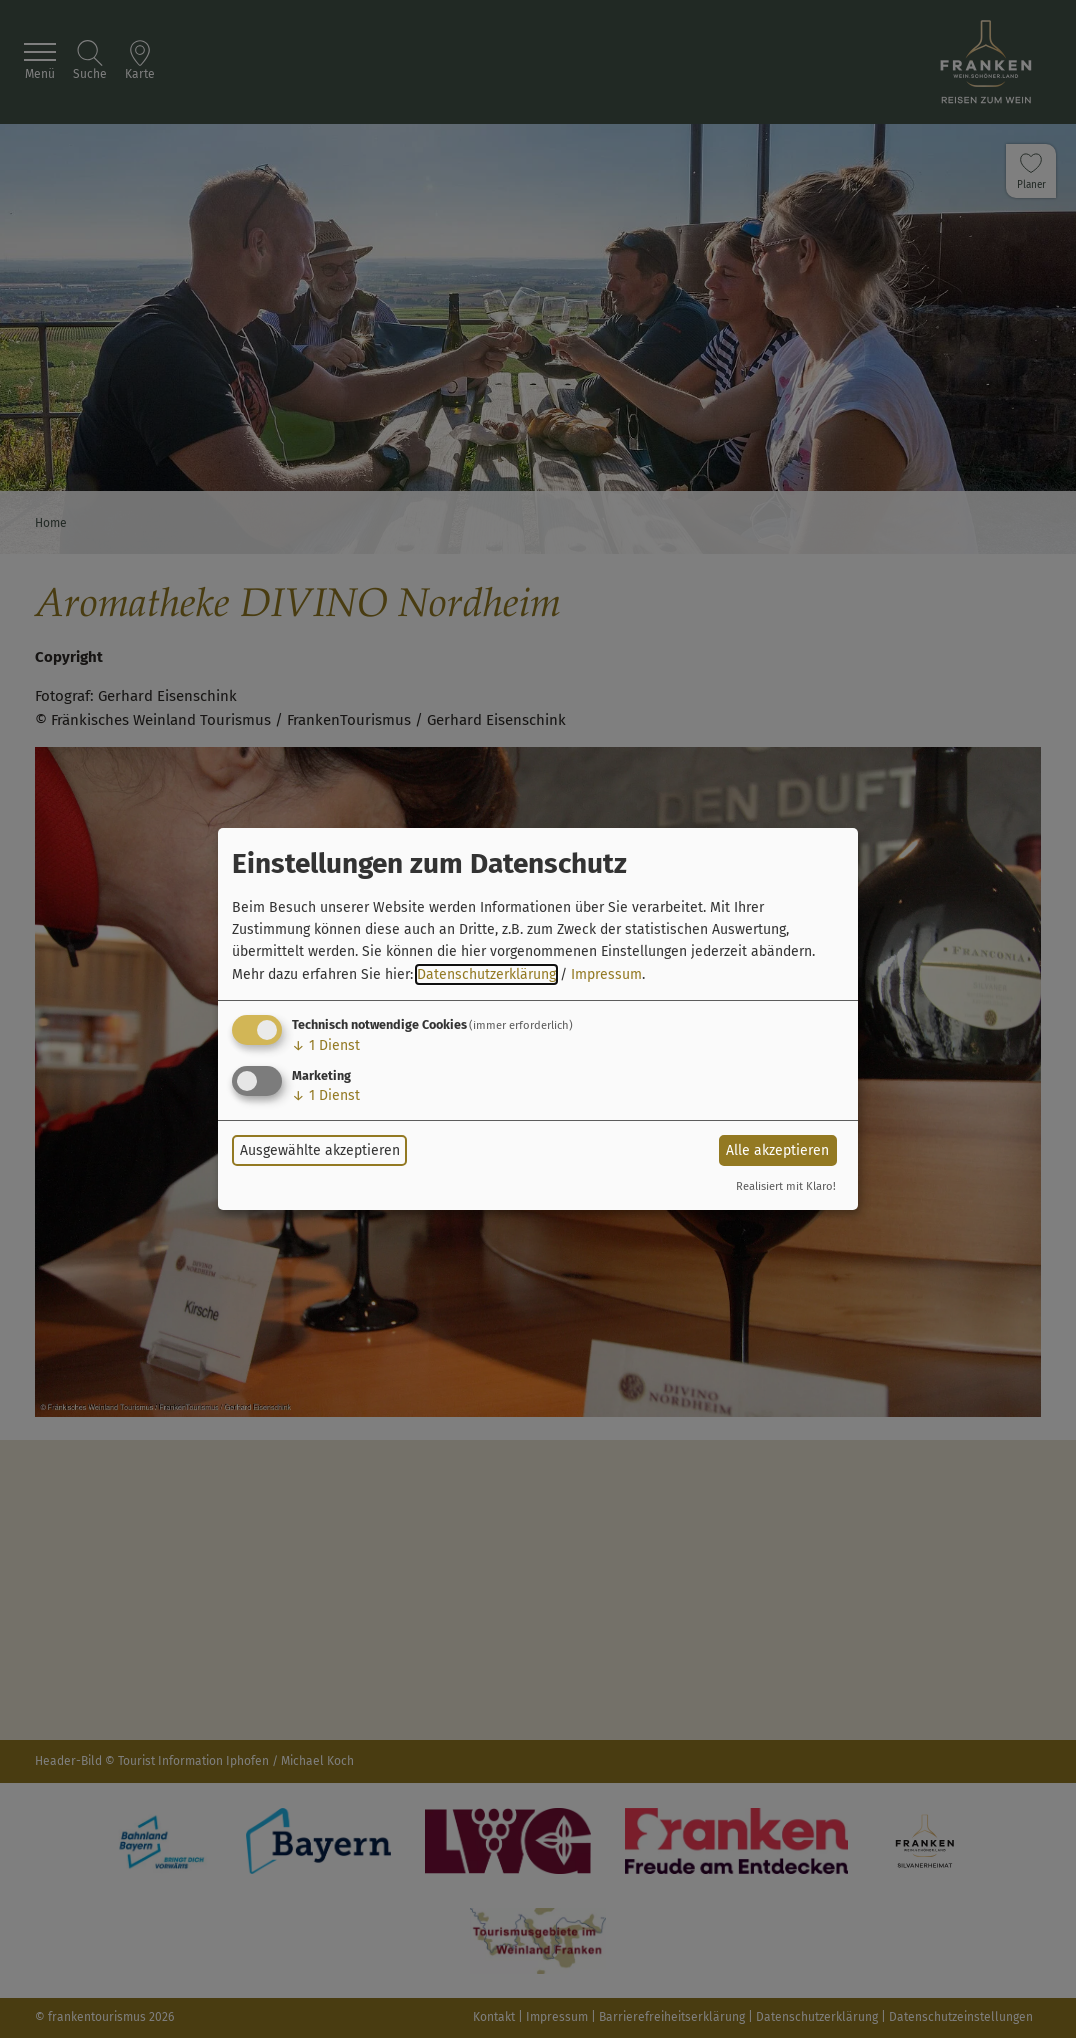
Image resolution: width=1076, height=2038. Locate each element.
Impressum (606, 974)
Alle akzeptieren (777, 1150)
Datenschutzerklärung (486, 974)
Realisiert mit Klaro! (786, 1186)
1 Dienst (326, 1045)
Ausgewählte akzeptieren (320, 1150)
